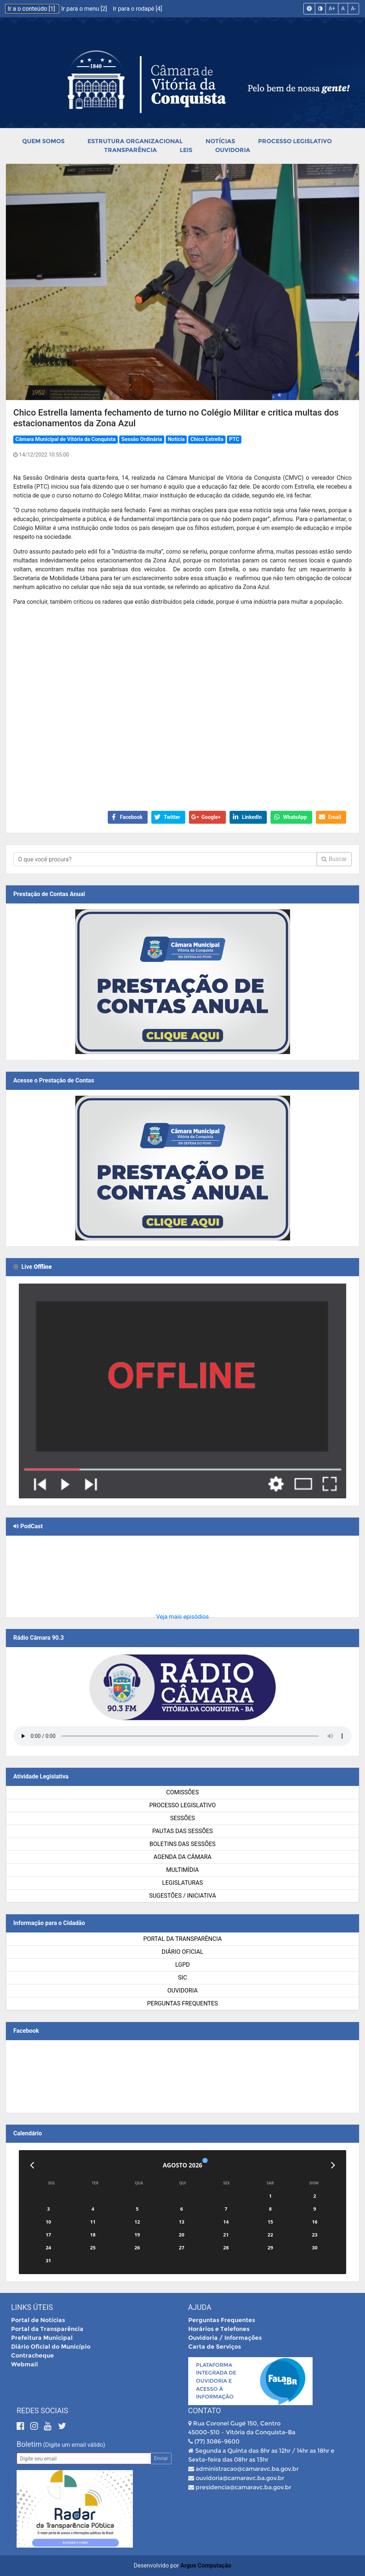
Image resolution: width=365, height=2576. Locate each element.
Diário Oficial (182, 1951)
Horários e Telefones (218, 2328)
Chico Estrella (206, 439)
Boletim (29, 2444)
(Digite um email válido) (74, 2444)
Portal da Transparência (182, 1938)
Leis (186, 150)
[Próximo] (333, 2165)
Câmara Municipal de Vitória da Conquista (66, 439)
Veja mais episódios (182, 1616)
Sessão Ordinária (141, 439)
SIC (182, 1977)
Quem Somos (43, 141)
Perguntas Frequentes (182, 2003)
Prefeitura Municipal (42, 2337)
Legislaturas (182, 1882)
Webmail (24, 2364)
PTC (234, 439)
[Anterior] (32, 2165)
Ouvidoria (232, 150)
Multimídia (182, 1869)
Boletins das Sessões (182, 1843)
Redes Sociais (42, 2410)
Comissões (182, 1792)
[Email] (84, 2458)
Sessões (182, 1818)
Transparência (130, 150)
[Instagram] (35, 2426)
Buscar (334, 858)
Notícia (176, 439)
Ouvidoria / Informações (225, 2337)
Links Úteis (32, 2307)
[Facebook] (22, 2426)
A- (353, 8)
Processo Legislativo (295, 141)
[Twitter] (62, 2426)
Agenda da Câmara (182, 1856)
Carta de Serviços (214, 2346)
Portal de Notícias (38, 2320)
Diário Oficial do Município (50, 2346)
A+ (332, 8)
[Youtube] (49, 2426)
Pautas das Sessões (182, 1831)
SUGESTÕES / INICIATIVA (182, 1895)
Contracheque (32, 2355)
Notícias (220, 141)
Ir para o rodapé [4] (137, 8)
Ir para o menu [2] (85, 8)
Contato (204, 2410)
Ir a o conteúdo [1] (32, 8)
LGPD (182, 1964)
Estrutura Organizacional (135, 141)
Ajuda (199, 2307)
